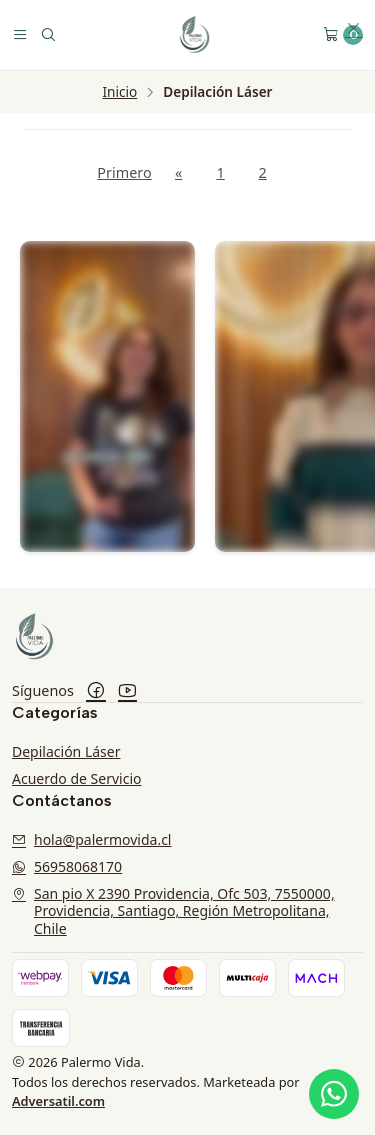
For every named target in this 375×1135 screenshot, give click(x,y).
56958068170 (67, 866)
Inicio (119, 92)
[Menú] (20, 35)
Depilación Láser (66, 751)
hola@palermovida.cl (91, 839)
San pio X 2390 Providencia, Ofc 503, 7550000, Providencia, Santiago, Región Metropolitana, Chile (173, 911)
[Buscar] (48, 35)
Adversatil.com (58, 1101)
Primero (124, 172)
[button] (354, 29)
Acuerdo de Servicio (76, 778)
